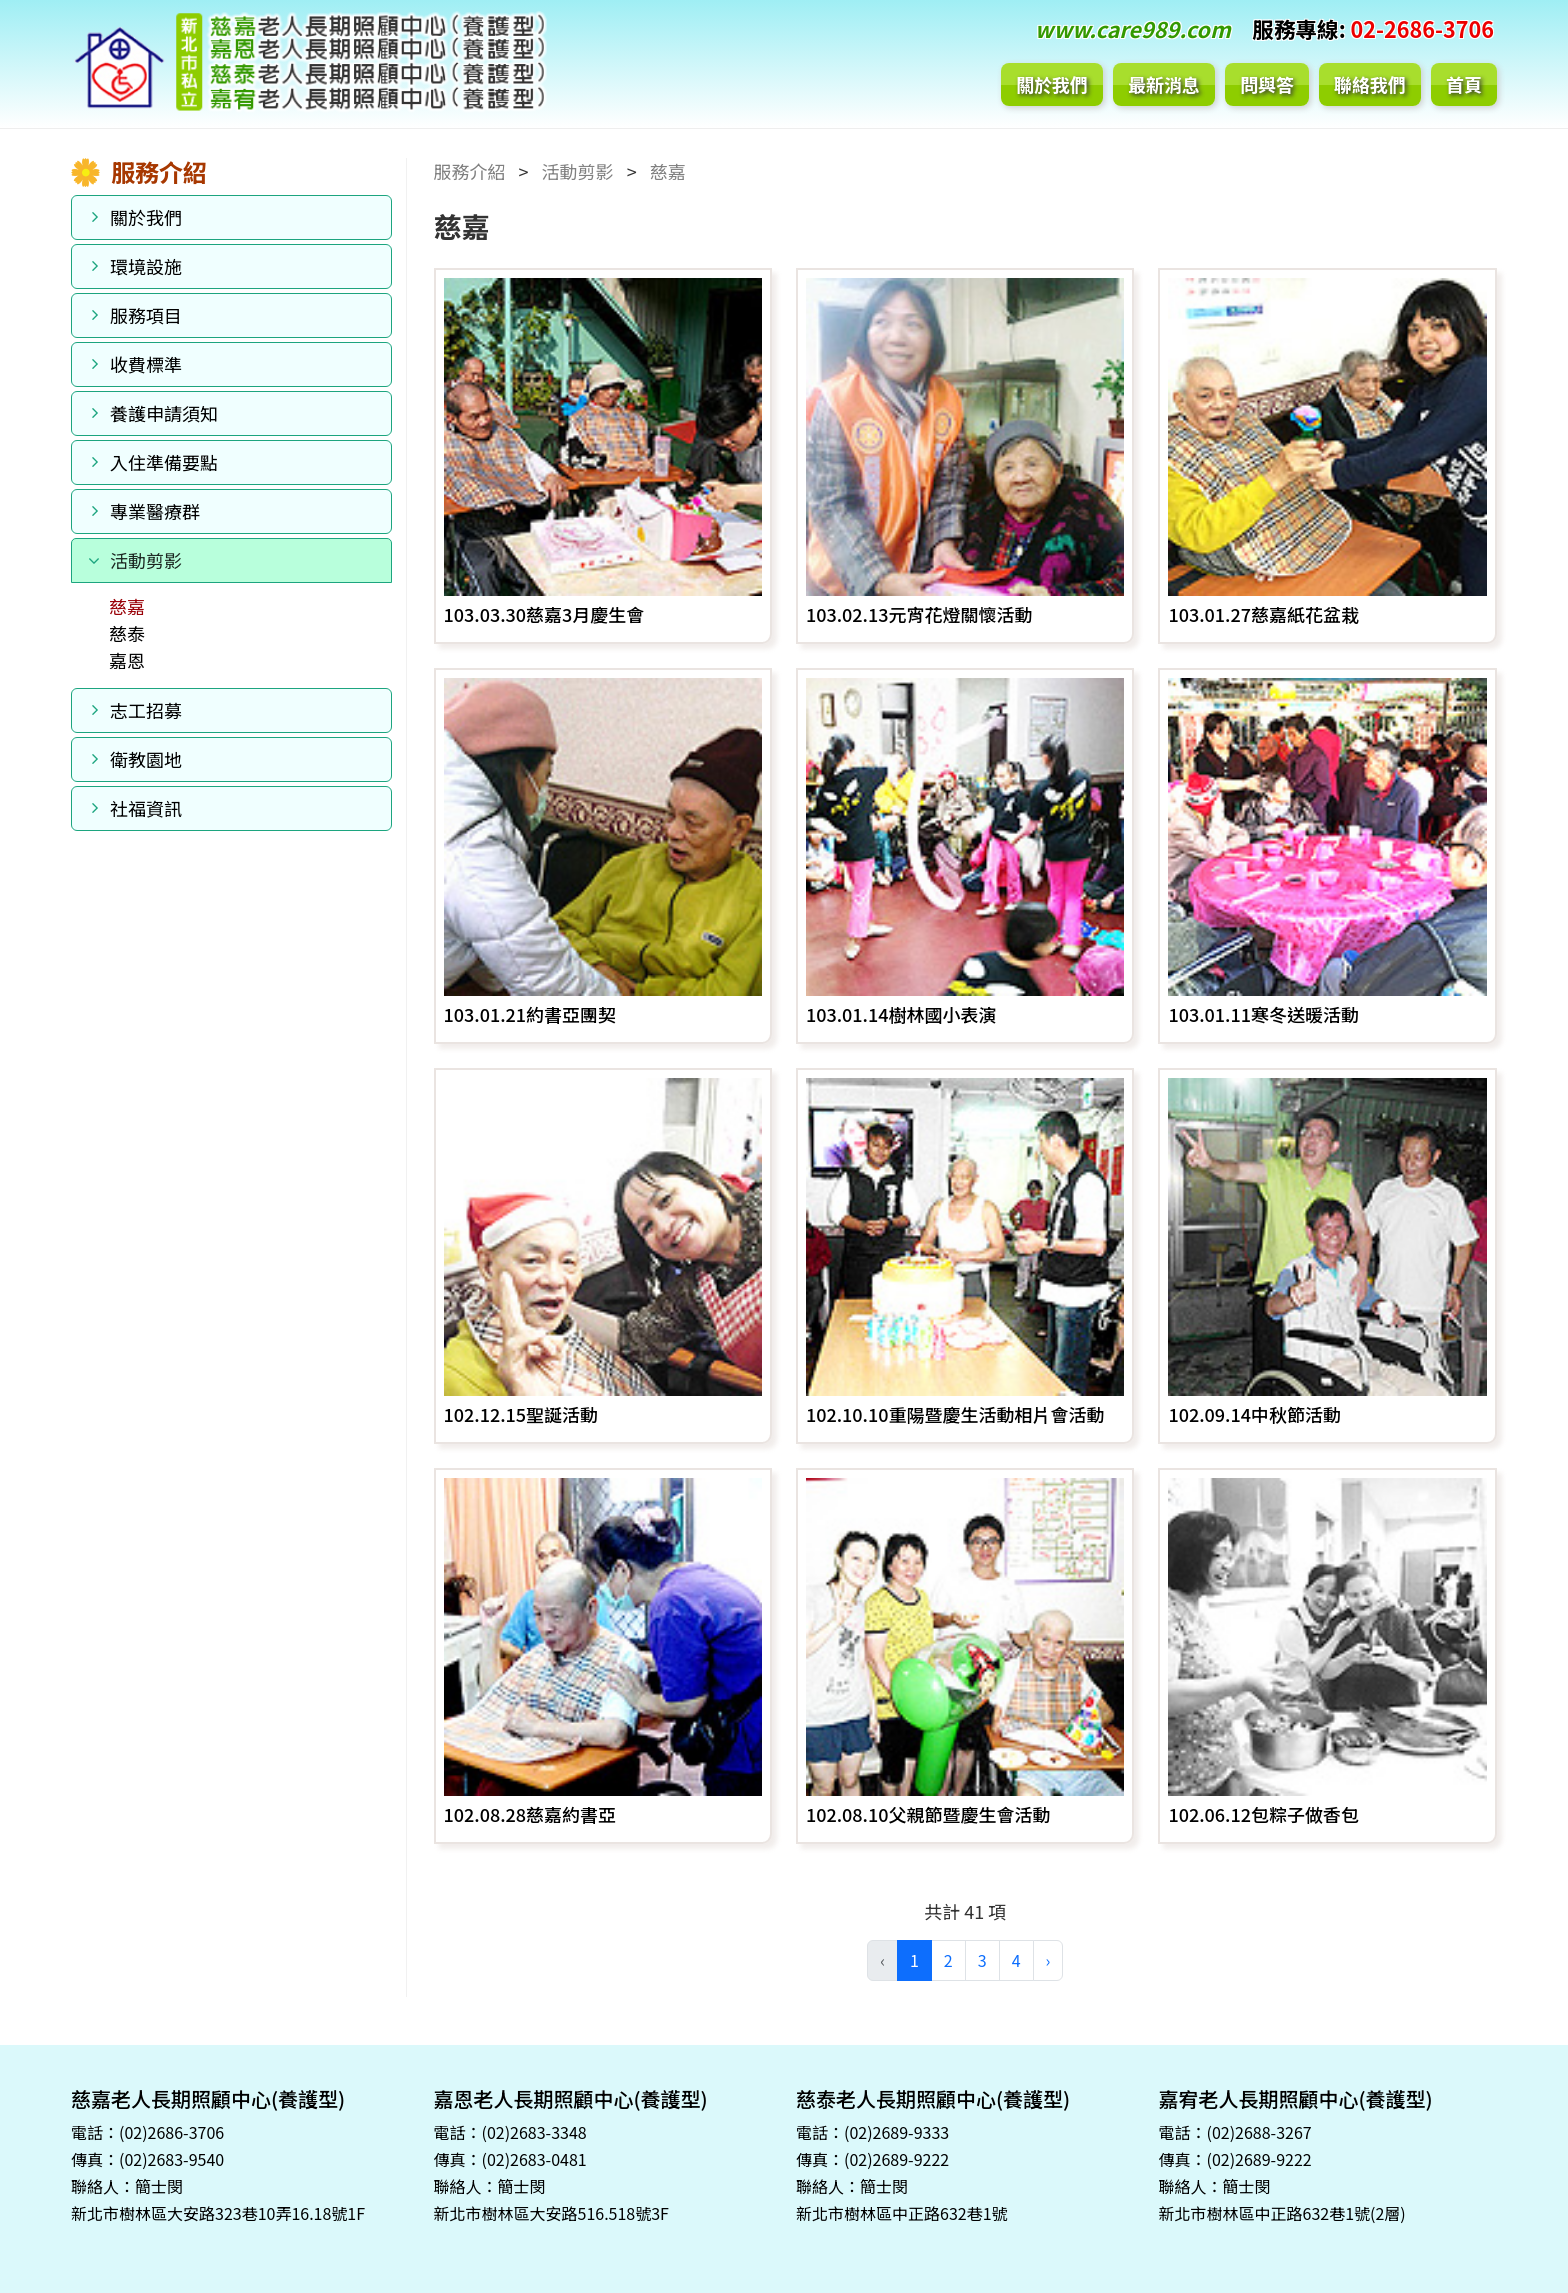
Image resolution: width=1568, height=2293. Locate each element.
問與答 (1267, 84)
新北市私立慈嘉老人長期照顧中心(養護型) (309, 64)
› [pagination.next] (1048, 1960)
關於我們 (1052, 84)
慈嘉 (127, 606)
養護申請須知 (164, 413)
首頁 (1464, 84)
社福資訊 (146, 808)
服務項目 (146, 315)
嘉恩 (127, 660)
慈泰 (127, 633)
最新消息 (1164, 84)
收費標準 (146, 364)
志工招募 (146, 710)
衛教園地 (146, 759)
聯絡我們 (1370, 84)
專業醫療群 (155, 511)
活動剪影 (146, 560)
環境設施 (146, 266)
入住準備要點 (164, 462)
